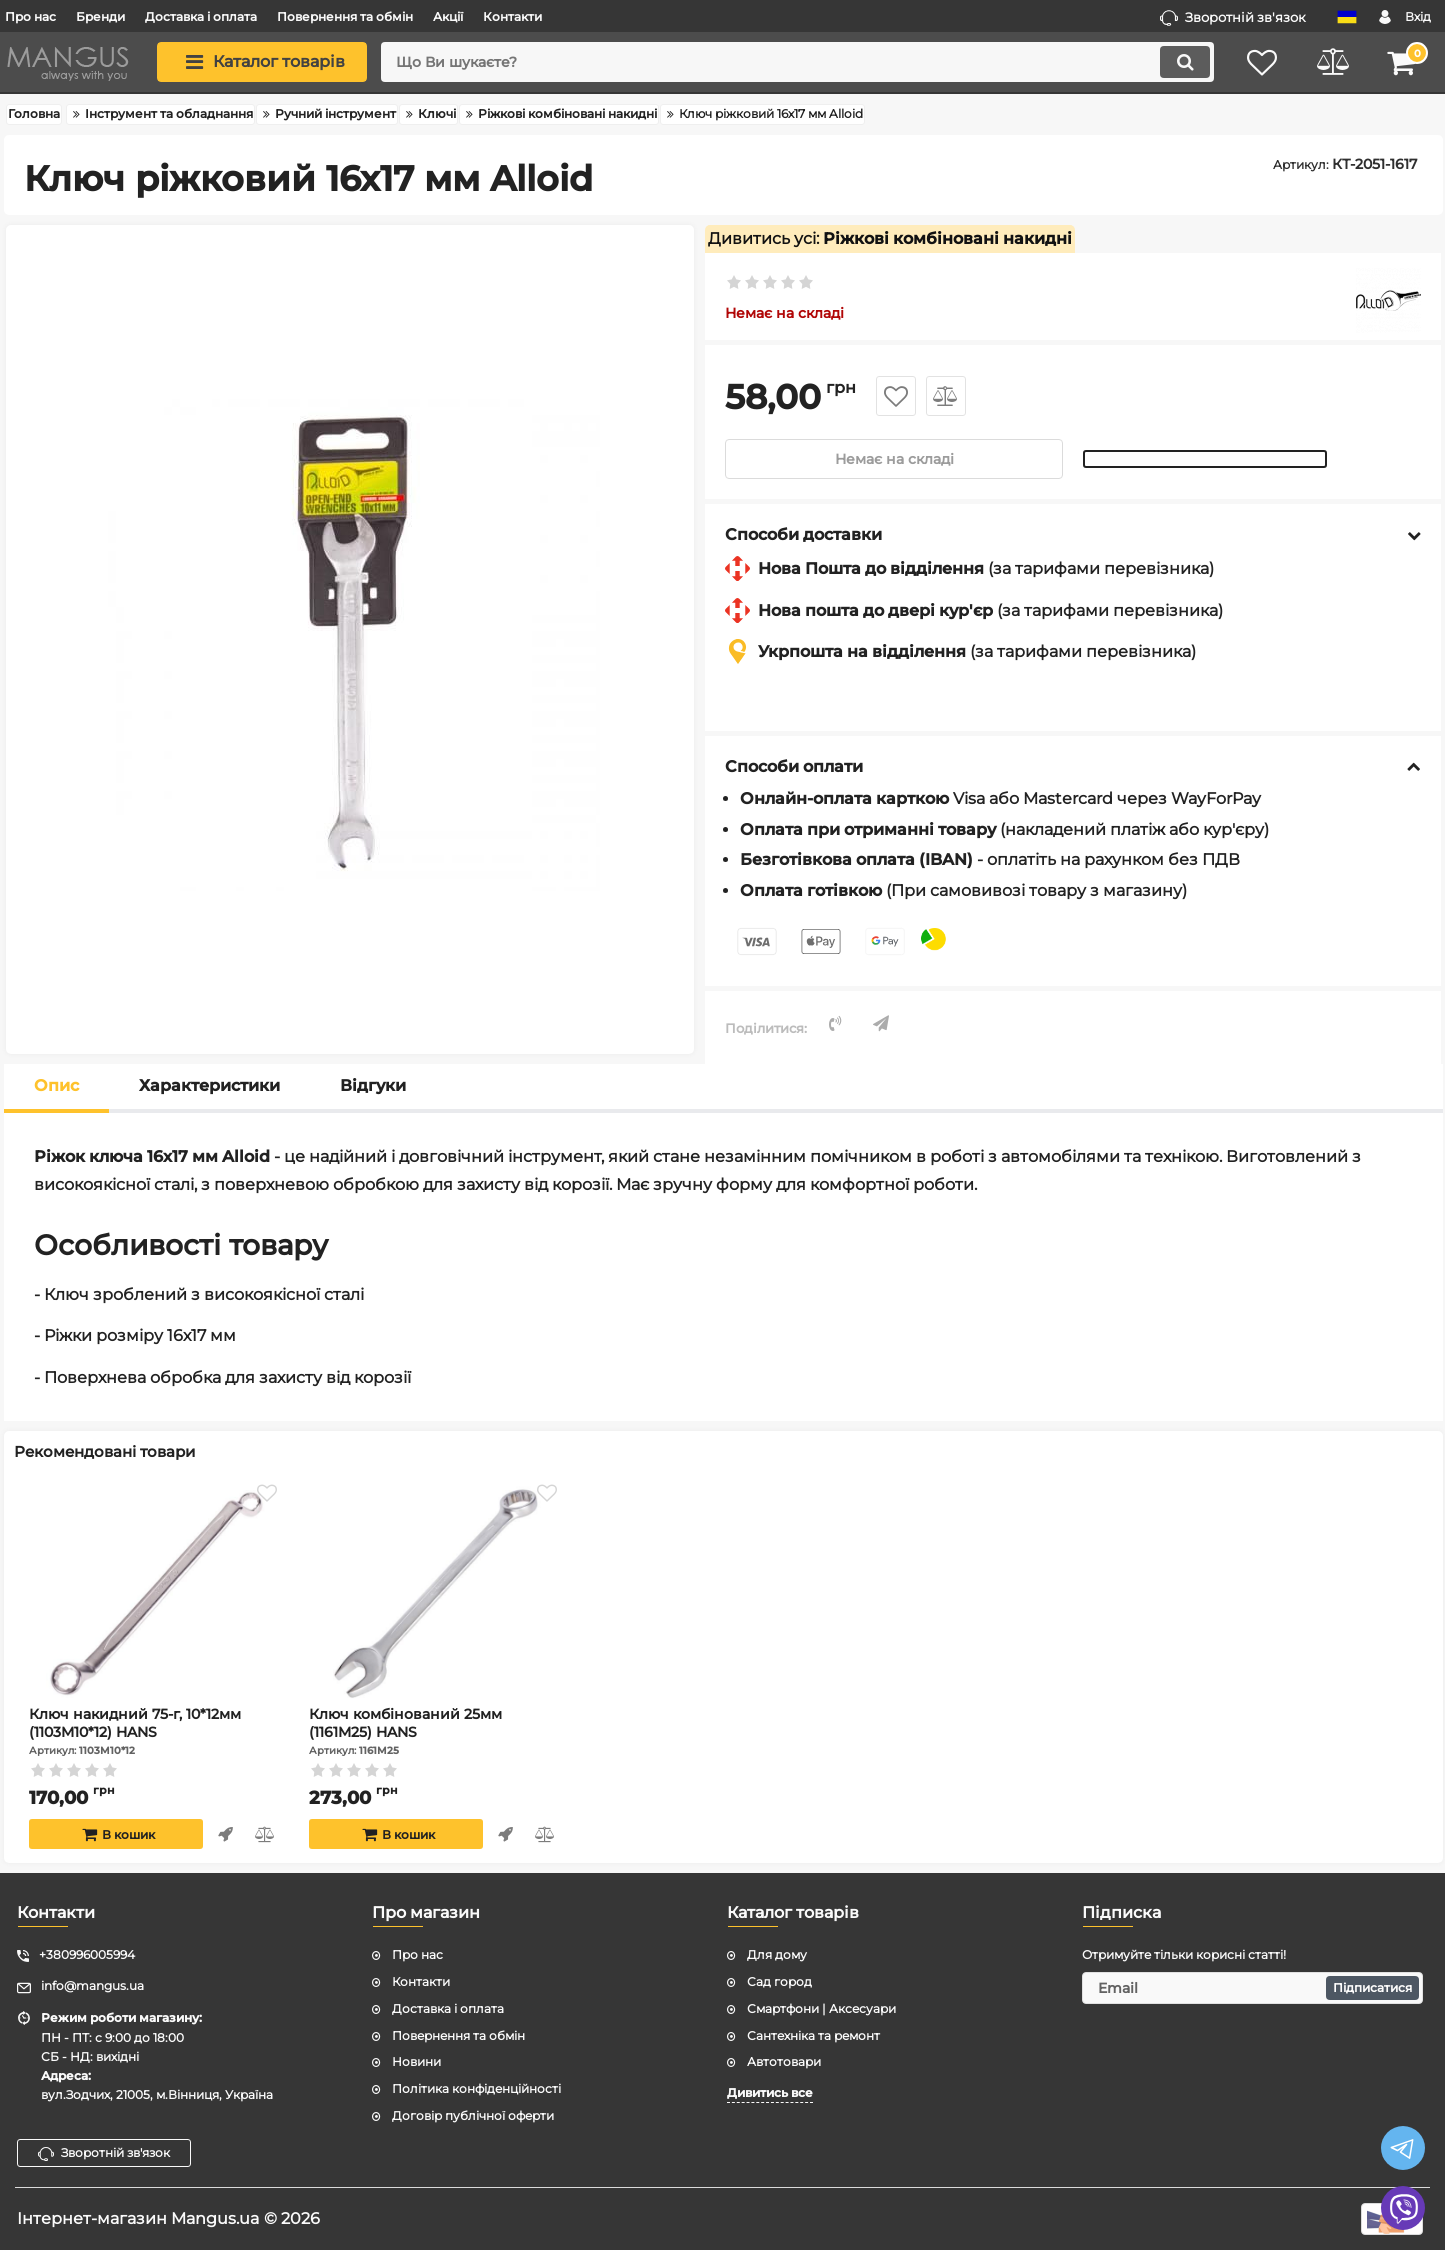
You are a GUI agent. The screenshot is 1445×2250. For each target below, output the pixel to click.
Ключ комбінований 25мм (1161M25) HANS (436, 1731)
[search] (797, 62)
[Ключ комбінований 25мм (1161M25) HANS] (436, 1593)
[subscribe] (1252, 1988)
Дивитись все (770, 2092)
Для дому (777, 1954)
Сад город (779, 1981)
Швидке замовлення (225, 1834)
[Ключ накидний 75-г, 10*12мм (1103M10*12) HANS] (156, 1593)
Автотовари (784, 2061)
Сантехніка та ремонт (813, 2035)
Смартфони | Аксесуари (821, 2008)
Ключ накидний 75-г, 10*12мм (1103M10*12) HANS (156, 1731)
